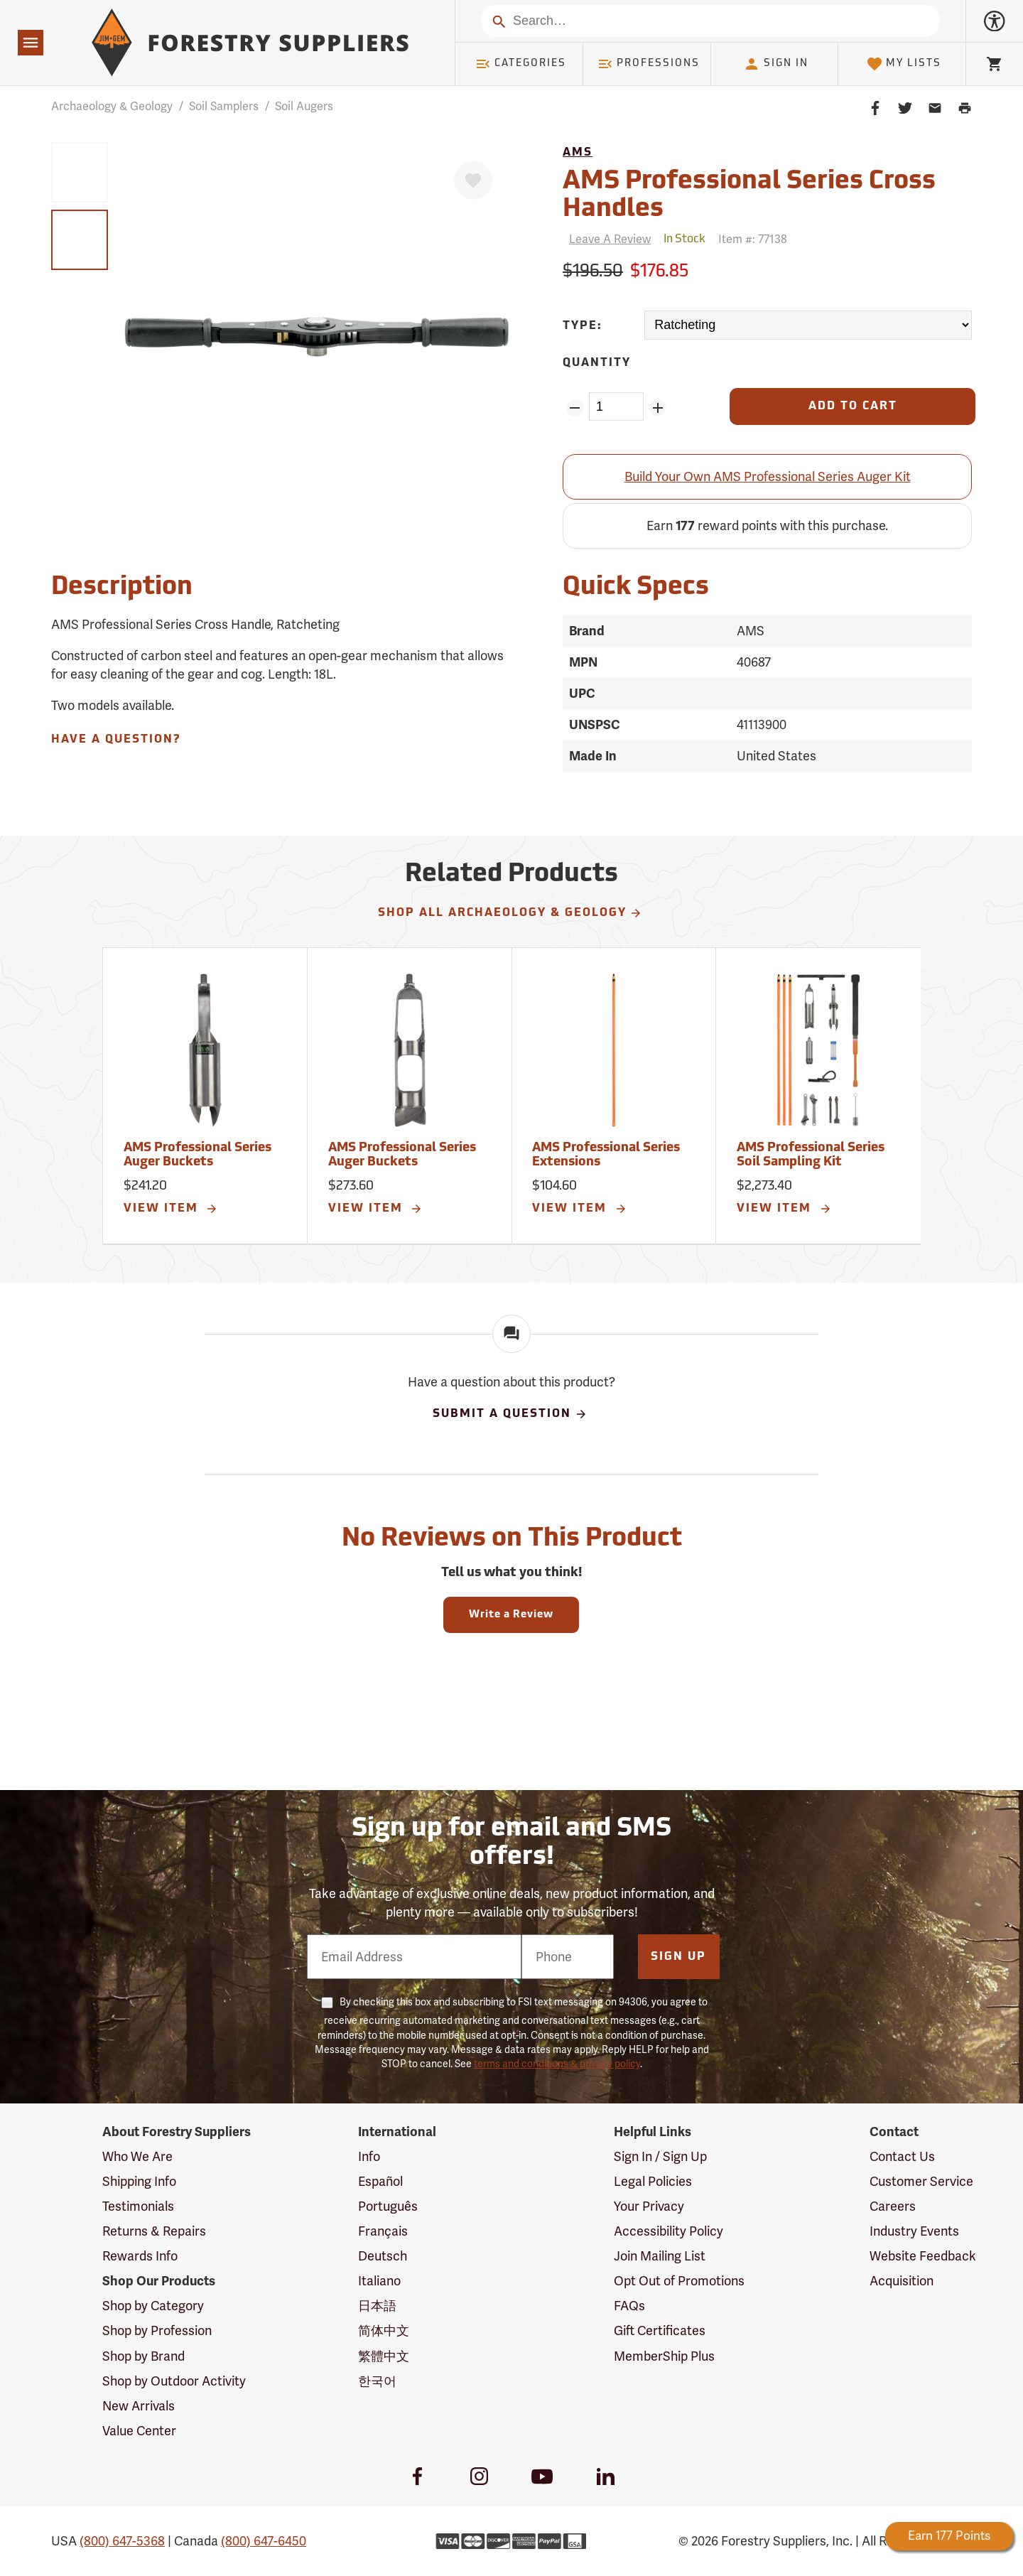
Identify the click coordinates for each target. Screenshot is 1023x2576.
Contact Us (902, 2156)
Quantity (597, 363)
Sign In (775, 63)
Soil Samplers (224, 106)
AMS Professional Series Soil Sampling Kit (810, 1155)
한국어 (377, 2381)
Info (369, 2156)
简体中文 (383, 2330)
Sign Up (678, 1957)
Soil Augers (304, 106)
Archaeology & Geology (112, 106)
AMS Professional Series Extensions (606, 1155)
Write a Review (511, 1615)
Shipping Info (139, 2181)
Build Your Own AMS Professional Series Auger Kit (767, 476)
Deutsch (382, 2256)
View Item (171, 1208)
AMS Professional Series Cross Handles (749, 196)
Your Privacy (649, 2206)
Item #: (752, 239)
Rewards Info (140, 2256)
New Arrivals (138, 2406)
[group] (79, 172)
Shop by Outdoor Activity (174, 2381)
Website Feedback (923, 2256)
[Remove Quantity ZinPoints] (574, 407)
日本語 (377, 2305)
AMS (577, 152)
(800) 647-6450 (263, 2541)
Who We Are (137, 2156)
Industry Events (914, 2231)
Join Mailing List (659, 2256)
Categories (521, 63)
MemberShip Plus (664, 2356)
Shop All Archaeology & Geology (510, 913)
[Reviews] (607, 239)
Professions (648, 63)
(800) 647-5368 (122, 2541)
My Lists (904, 63)
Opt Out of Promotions (679, 2281)
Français (383, 2231)
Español (380, 2181)
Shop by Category (153, 2305)
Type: (582, 326)
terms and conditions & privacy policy (557, 2063)
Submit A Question (510, 1414)
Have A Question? (115, 739)
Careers (893, 2206)
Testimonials (138, 2206)
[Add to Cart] (852, 406)
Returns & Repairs (154, 2231)
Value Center (139, 2431)
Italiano (379, 2281)
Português (388, 2206)
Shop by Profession (157, 2330)
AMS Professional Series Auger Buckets (197, 1155)
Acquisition (901, 2281)
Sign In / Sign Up (660, 2156)
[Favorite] (473, 180)
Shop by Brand (143, 2356)
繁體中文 (383, 2356)
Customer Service (921, 2181)
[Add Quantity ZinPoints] (658, 407)
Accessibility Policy (668, 2231)
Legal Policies (653, 2181)
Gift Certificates (659, 2330)
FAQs (629, 2305)
